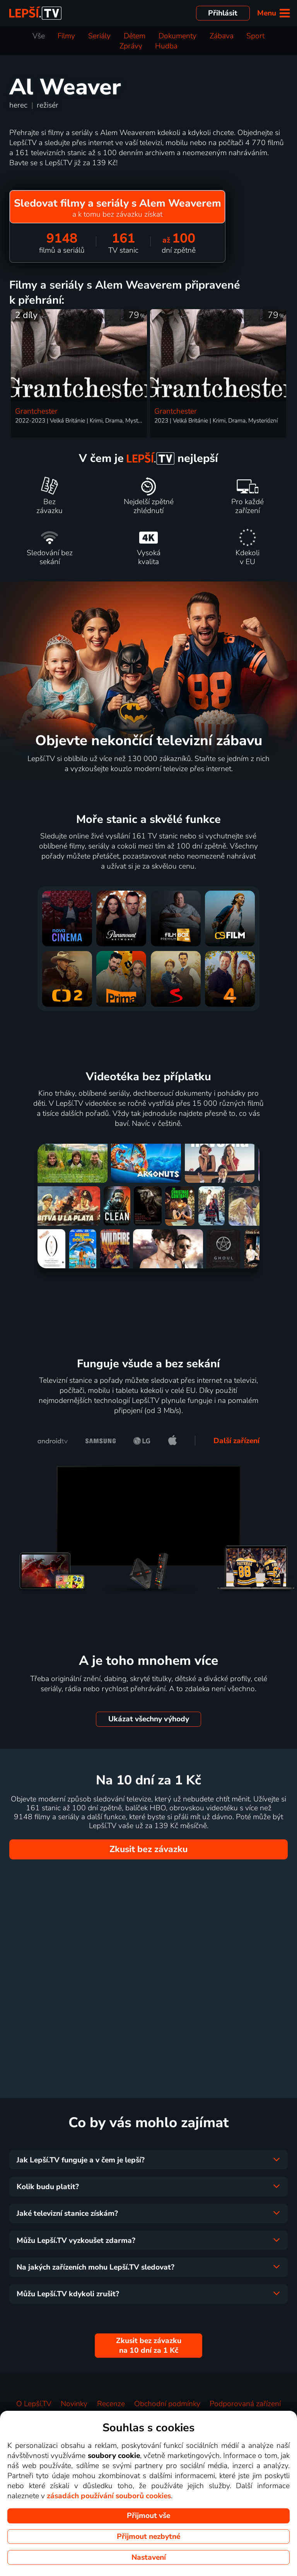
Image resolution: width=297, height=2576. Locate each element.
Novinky (74, 2404)
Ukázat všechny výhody (148, 1719)
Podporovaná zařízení (245, 2404)
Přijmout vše (148, 2516)
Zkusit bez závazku (148, 1849)
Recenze (111, 2404)
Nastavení (148, 2557)
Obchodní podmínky (167, 2404)
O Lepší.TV (33, 2404)
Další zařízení (236, 1441)
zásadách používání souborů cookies (109, 2496)
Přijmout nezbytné (148, 2537)
